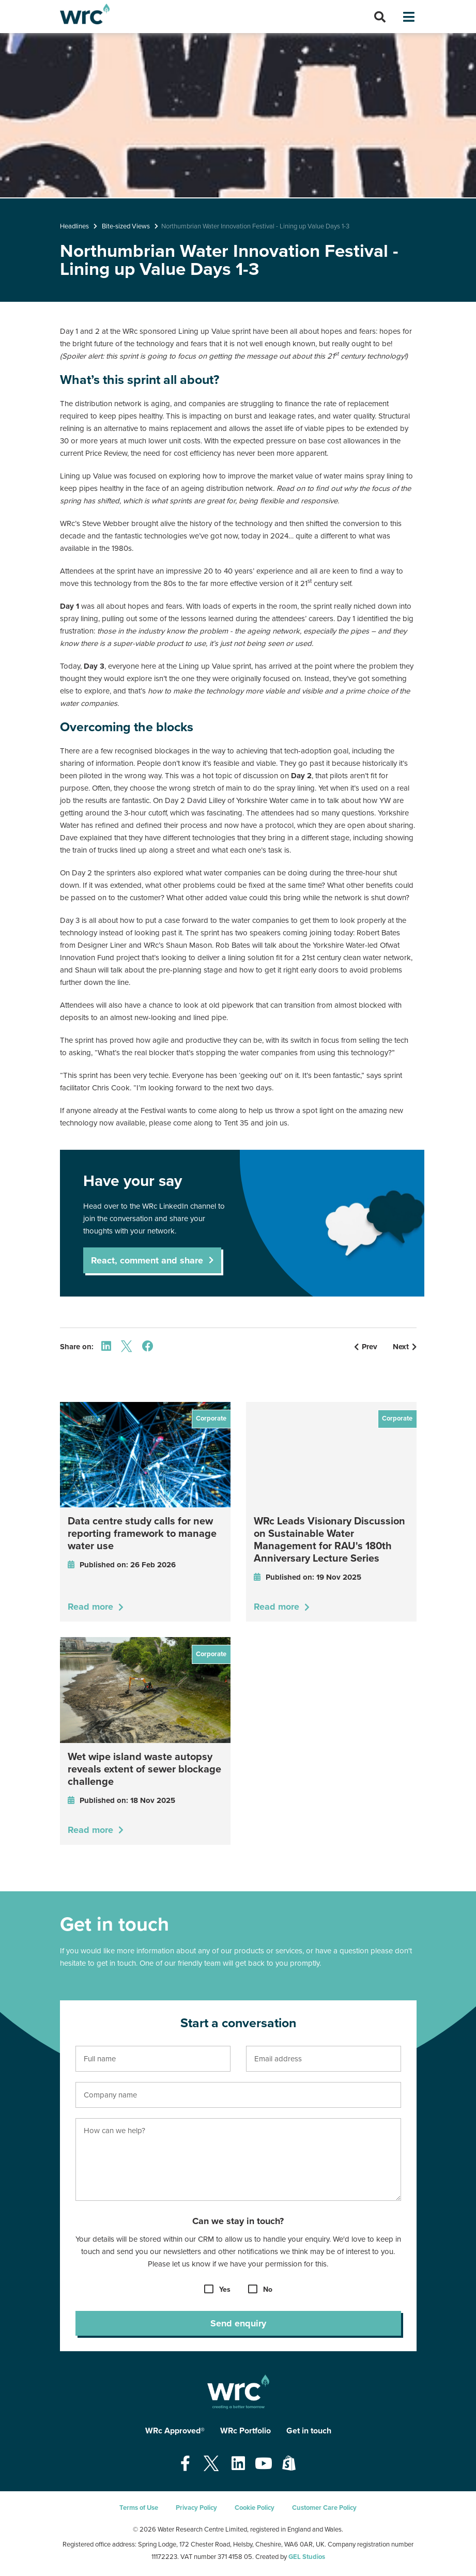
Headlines (74, 226)
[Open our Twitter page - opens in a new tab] (211, 2464)
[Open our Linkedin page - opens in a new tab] (238, 2464)
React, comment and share (147, 1260)
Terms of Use (138, 2508)
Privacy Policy (196, 2508)
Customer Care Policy (324, 2508)
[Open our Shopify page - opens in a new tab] (289, 2464)
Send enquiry (238, 2323)
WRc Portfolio (245, 2431)
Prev (365, 1346)
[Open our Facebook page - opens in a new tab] (185, 2464)
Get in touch (308, 2431)
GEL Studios (306, 2557)
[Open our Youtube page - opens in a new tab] (263, 2464)
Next (405, 1346)
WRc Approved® (175, 2431)
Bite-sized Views (126, 226)
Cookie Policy (254, 2508)
